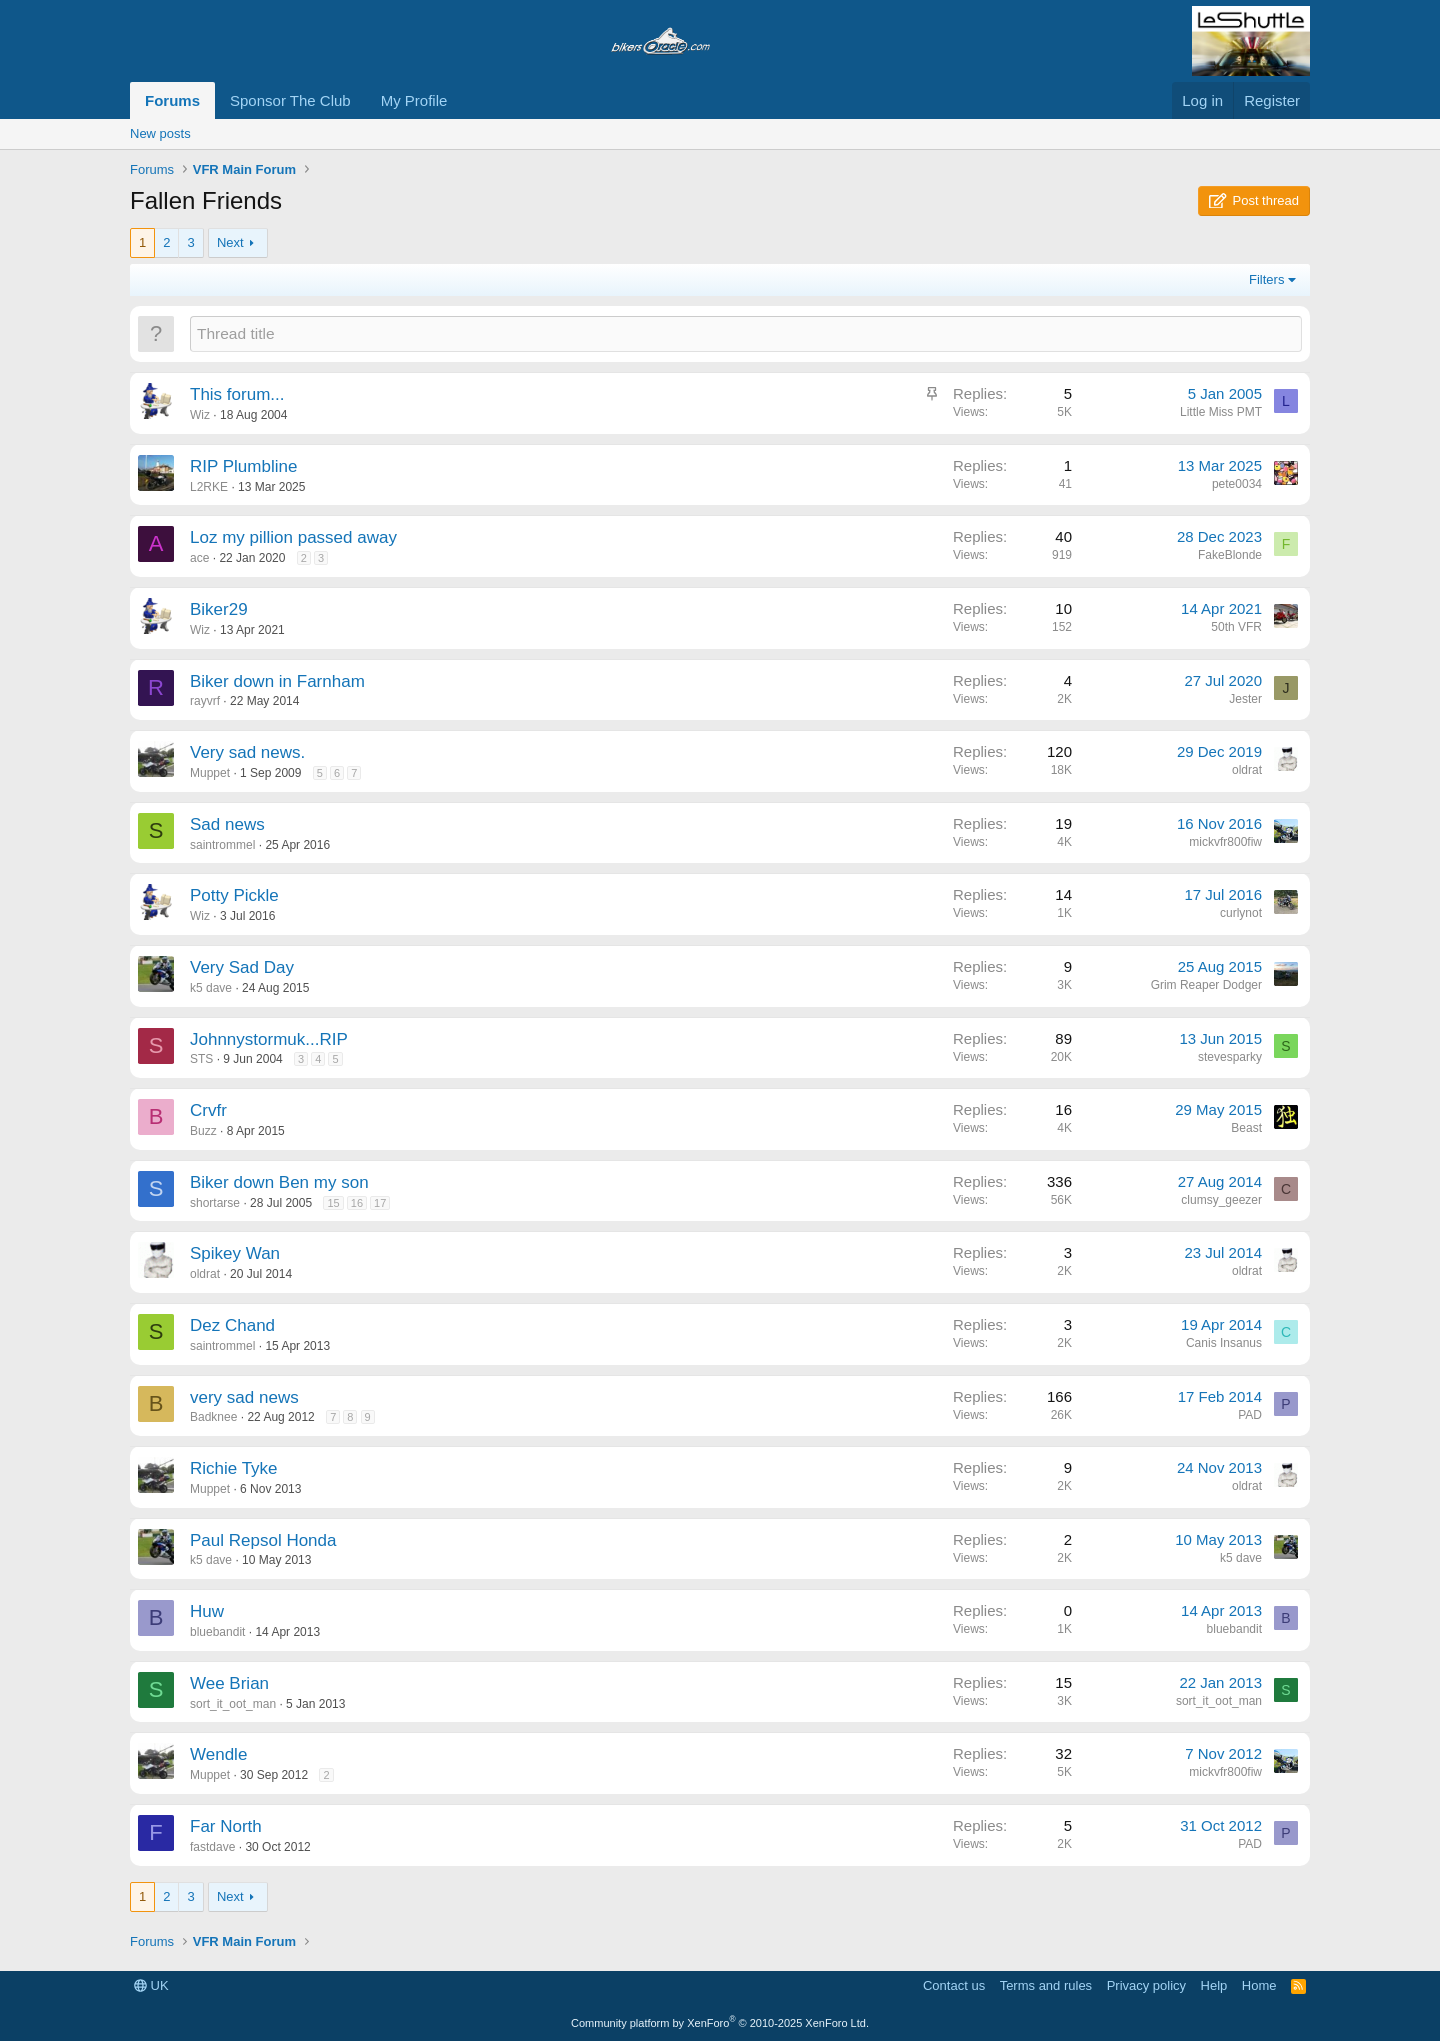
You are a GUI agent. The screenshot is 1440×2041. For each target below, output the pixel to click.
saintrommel (222, 845)
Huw (207, 1611)
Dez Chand (232, 1325)
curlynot (1241, 913)
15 (333, 1203)
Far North (226, 1826)
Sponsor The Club (290, 100)
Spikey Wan (235, 1253)
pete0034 (1237, 484)
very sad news (244, 1397)
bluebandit (217, 1632)
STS (201, 1059)
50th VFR (1236, 627)
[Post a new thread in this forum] (746, 333)
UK (151, 1985)
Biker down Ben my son (279, 1182)
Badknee (213, 1417)
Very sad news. (247, 752)
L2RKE (209, 487)
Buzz (203, 1131)
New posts (160, 133)
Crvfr (208, 1110)
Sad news (227, 824)
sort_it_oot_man (233, 1704)
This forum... (237, 394)
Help (1214, 1985)
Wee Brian (229, 1683)
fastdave (212, 1847)
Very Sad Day (242, 967)
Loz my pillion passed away (293, 537)
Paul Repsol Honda (263, 1540)
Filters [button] (1266, 279)
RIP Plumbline (243, 466)
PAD (1250, 1415)
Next (230, 242)
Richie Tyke (234, 1468)
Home (1259, 1985)
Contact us (954, 1985)
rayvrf (205, 701)
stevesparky (1230, 1057)
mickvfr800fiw (1225, 842)
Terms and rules (1046, 1985)
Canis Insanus (1224, 1343)
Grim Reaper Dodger (1206, 985)
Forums (172, 100)
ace (199, 558)
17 (380, 1203)
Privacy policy (1146, 1985)
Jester (1245, 699)
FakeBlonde (1230, 555)
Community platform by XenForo (720, 2023)
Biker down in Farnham (277, 681)
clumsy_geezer (1221, 1200)
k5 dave (211, 988)
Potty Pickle (234, 895)
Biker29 (219, 609)
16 (357, 1203)
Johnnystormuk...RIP (269, 1039)
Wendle (218, 1754)
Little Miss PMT (1221, 412)
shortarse (215, 1203)
